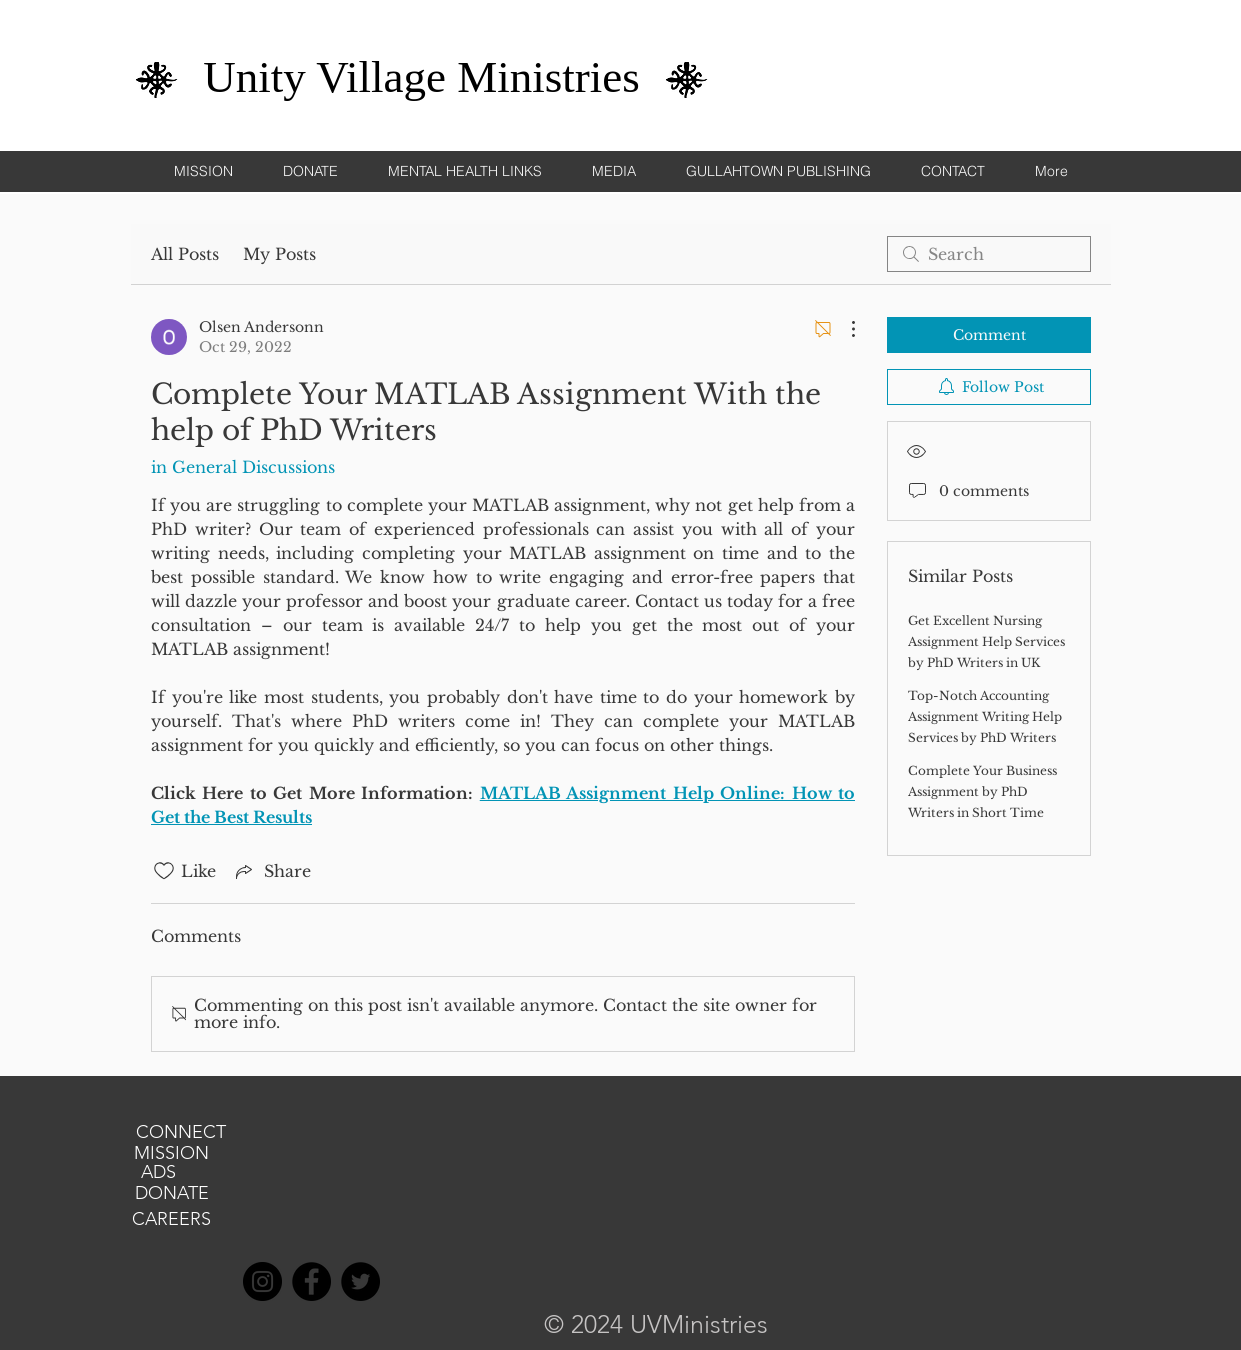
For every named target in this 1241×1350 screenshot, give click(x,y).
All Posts (185, 254)
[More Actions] (843, 329)
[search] (989, 254)
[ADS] (159, 1173)
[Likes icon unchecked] (164, 871)
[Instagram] (262, 1281)
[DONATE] (172, 1194)
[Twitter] (360, 1281)
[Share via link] (271, 871)
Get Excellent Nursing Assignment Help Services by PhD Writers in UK (986, 641)
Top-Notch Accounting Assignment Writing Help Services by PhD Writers (985, 716)
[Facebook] (311, 1281)
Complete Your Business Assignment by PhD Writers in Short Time (982, 791)
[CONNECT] (181, 1133)
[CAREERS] (172, 1220)
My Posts (279, 254)
